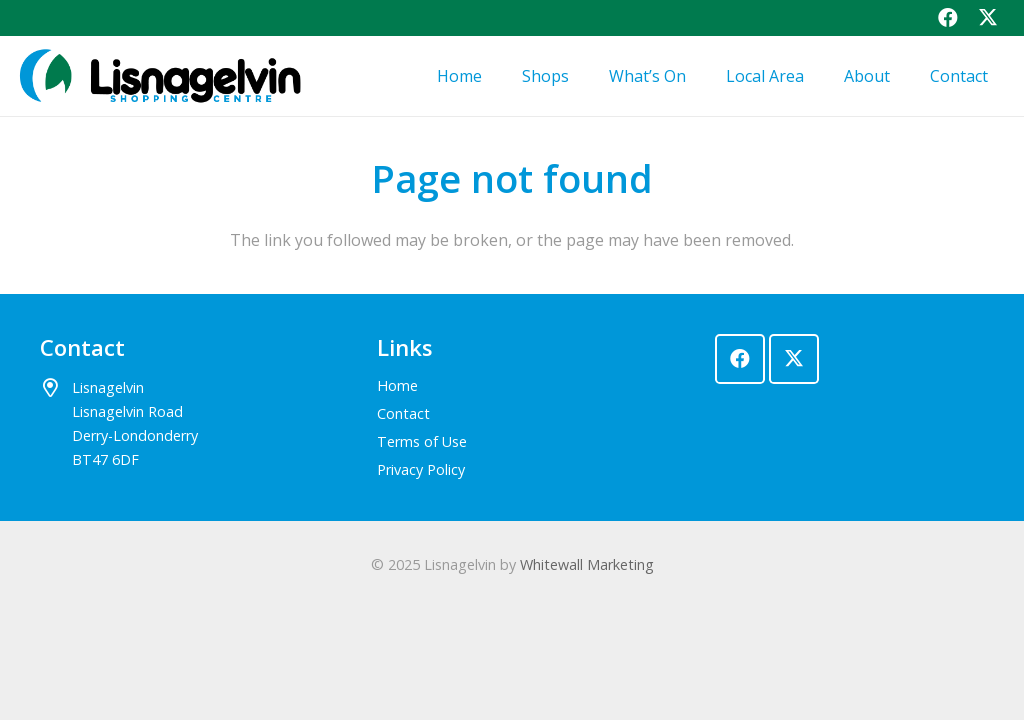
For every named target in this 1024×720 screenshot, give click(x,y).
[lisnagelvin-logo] (158, 76)
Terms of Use (422, 441)
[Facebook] (740, 359)
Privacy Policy (421, 469)
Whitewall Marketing (587, 564)
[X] (794, 359)
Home (397, 385)
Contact (403, 413)
